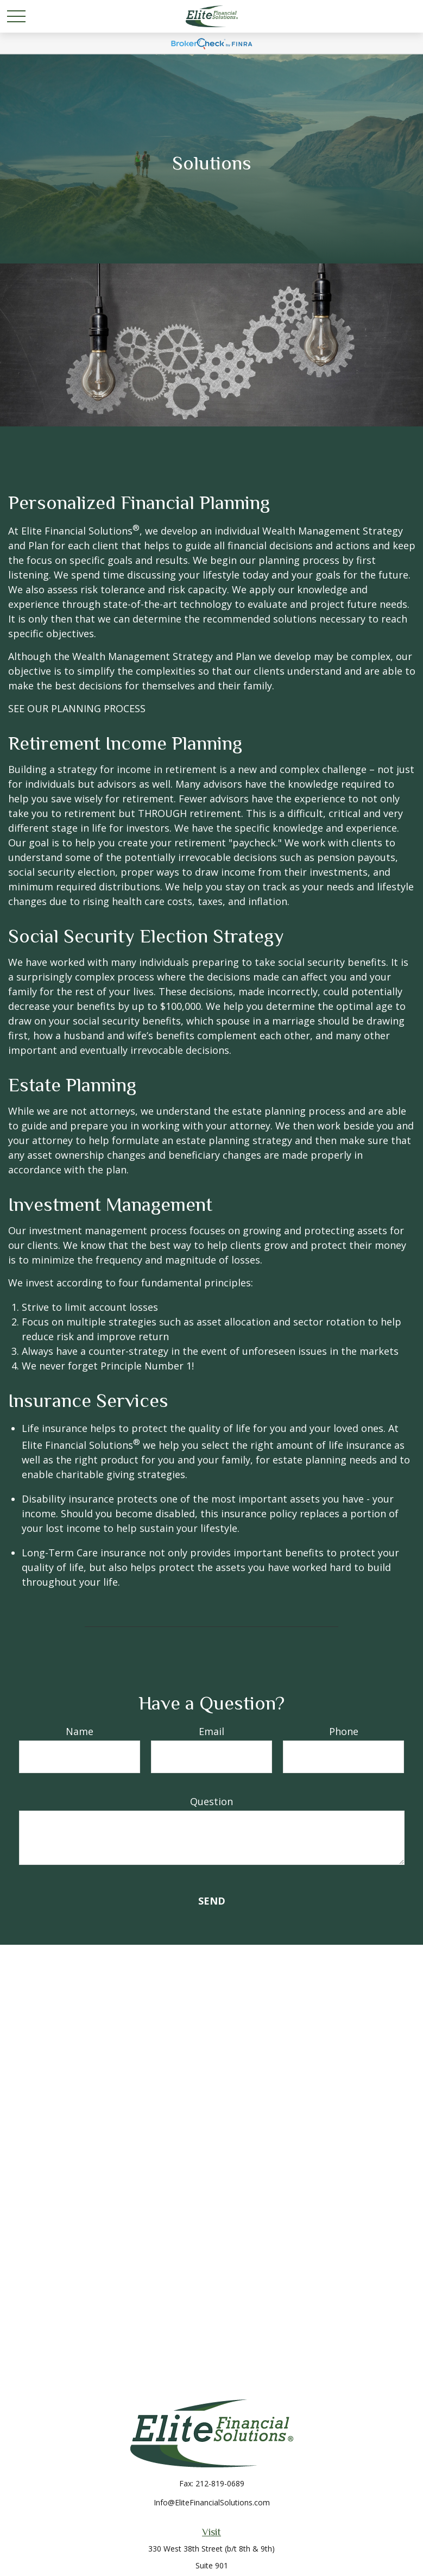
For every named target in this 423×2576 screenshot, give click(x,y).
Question (211, 1801)
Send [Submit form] (211, 1900)
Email (211, 1731)
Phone (343, 1731)
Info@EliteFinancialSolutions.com (212, 2502)
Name (79, 1731)
